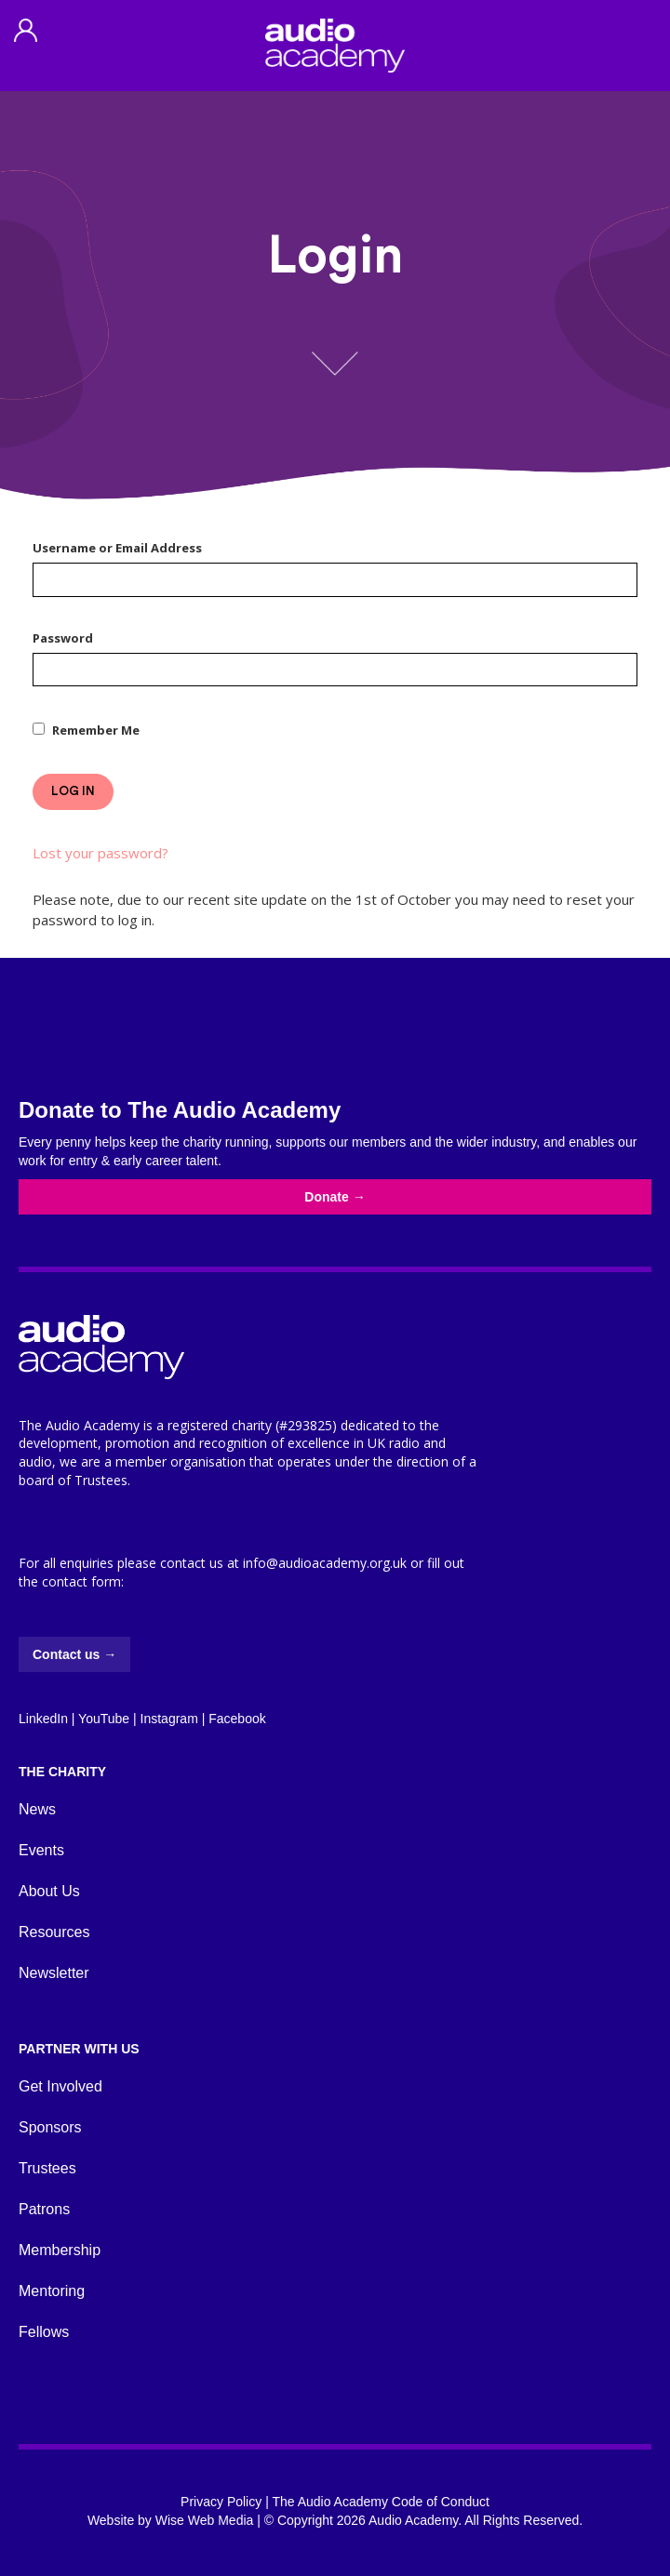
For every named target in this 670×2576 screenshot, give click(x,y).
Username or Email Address (117, 547)
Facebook (236, 1718)
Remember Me (96, 730)
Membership (59, 2250)
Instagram (169, 1718)
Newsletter (54, 1973)
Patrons (44, 2209)
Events (41, 1850)
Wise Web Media (204, 2520)
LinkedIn (43, 1718)
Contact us (74, 1654)
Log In (73, 791)
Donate (334, 1196)
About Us (49, 1891)
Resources (54, 1932)
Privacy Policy (221, 2501)
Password (63, 638)
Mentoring (52, 2291)
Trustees (47, 2168)
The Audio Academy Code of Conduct (380, 2501)
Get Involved (60, 2086)
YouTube (103, 1718)
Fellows (44, 2332)
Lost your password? (100, 852)
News (37, 1809)
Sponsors (50, 2127)
